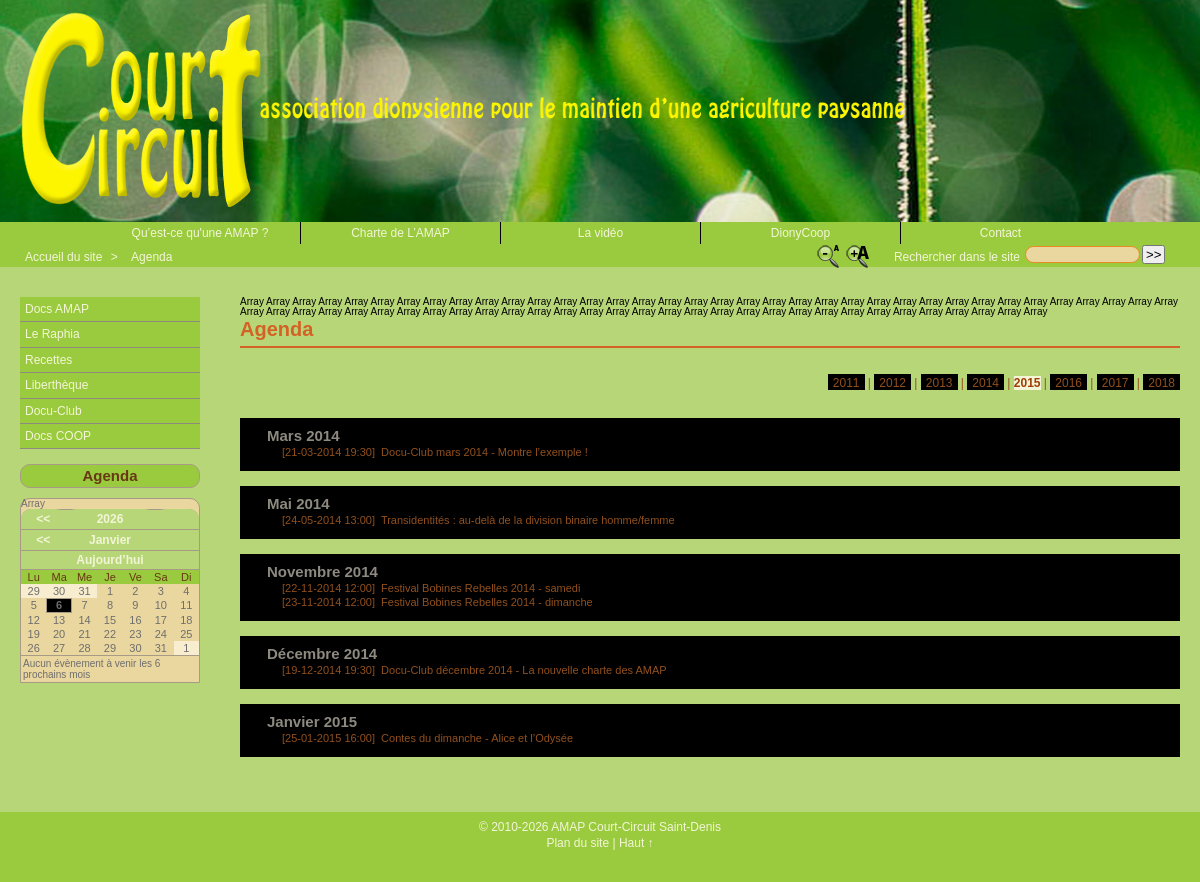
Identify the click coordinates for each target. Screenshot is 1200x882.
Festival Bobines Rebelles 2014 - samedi (431, 588)
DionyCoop (800, 233)
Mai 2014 (298, 503)
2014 (985, 383)
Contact (1000, 233)
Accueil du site (63, 257)
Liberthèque (56, 385)
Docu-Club (53, 411)
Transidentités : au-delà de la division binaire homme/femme (478, 520)
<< (43, 519)
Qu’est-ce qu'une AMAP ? (200, 233)
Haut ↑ (636, 843)
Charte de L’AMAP (400, 233)
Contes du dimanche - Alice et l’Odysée (427, 738)
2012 (892, 383)
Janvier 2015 (312, 721)
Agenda (151, 257)
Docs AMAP (57, 309)
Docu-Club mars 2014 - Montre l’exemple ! (435, 452)
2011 (846, 383)
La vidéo (600, 233)
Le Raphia (52, 334)
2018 (1161, 383)
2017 (1115, 383)
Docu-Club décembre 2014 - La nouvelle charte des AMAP (474, 670)
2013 (939, 383)
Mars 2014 (303, 435)
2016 (1068, 383)
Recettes (48, 360)
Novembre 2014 (322, 571)
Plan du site (577, 843)
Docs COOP (58, 436)
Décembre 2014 (322, 653)
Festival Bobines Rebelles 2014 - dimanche (437, 602)
